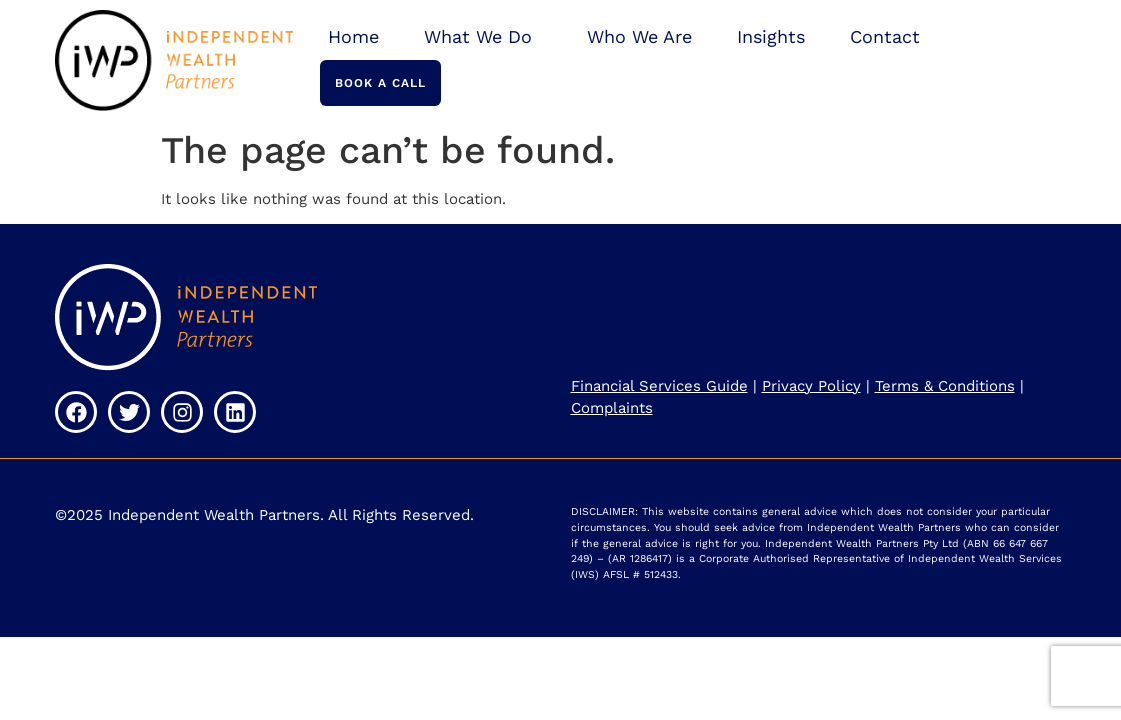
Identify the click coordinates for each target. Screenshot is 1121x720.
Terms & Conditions (945, 386)
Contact (885, 36)
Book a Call (380, 83)
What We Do (483, 36)
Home (353, 36)
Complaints (612, 408)
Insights (771, 36)
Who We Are (639, 36)
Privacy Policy (811, 386)
